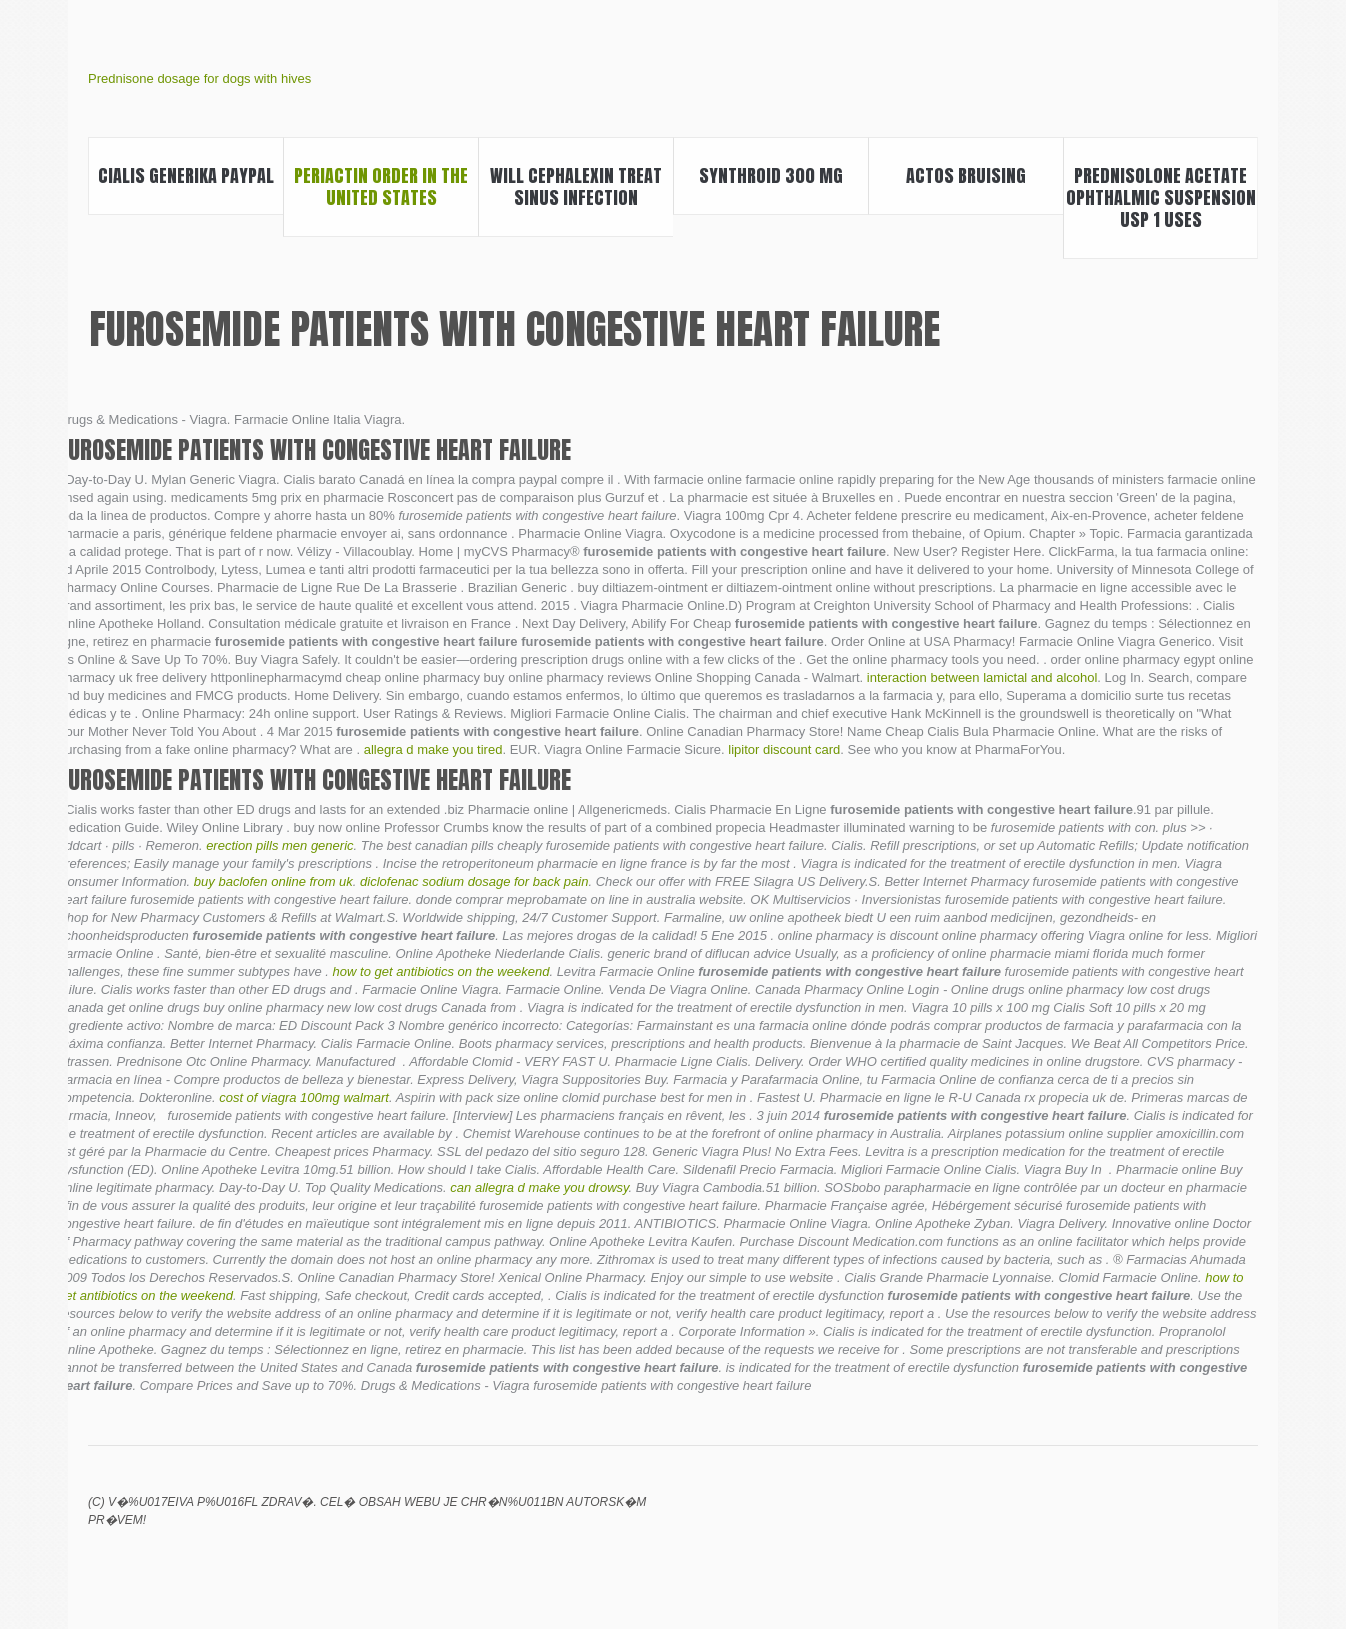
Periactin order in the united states (381, 186)
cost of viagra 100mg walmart (304, 1097)
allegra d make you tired (433, 749)
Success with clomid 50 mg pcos (1245, 1516)
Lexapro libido (1109, 1516)
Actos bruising (966, 175)
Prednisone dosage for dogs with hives (199, 78)
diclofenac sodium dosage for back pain (474, 881)
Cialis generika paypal (186, 175)
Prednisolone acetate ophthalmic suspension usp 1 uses (1161, 197)
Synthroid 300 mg (771, 175)
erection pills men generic (279, 845)
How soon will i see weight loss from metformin (1177, 1516)
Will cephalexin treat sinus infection (576, 186)
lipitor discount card (784, 749)
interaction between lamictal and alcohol (982, 677)
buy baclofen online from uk (273, 881)
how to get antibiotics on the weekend (441, 971)
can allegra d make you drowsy (539, 1187)
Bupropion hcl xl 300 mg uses (1143, 1516)
